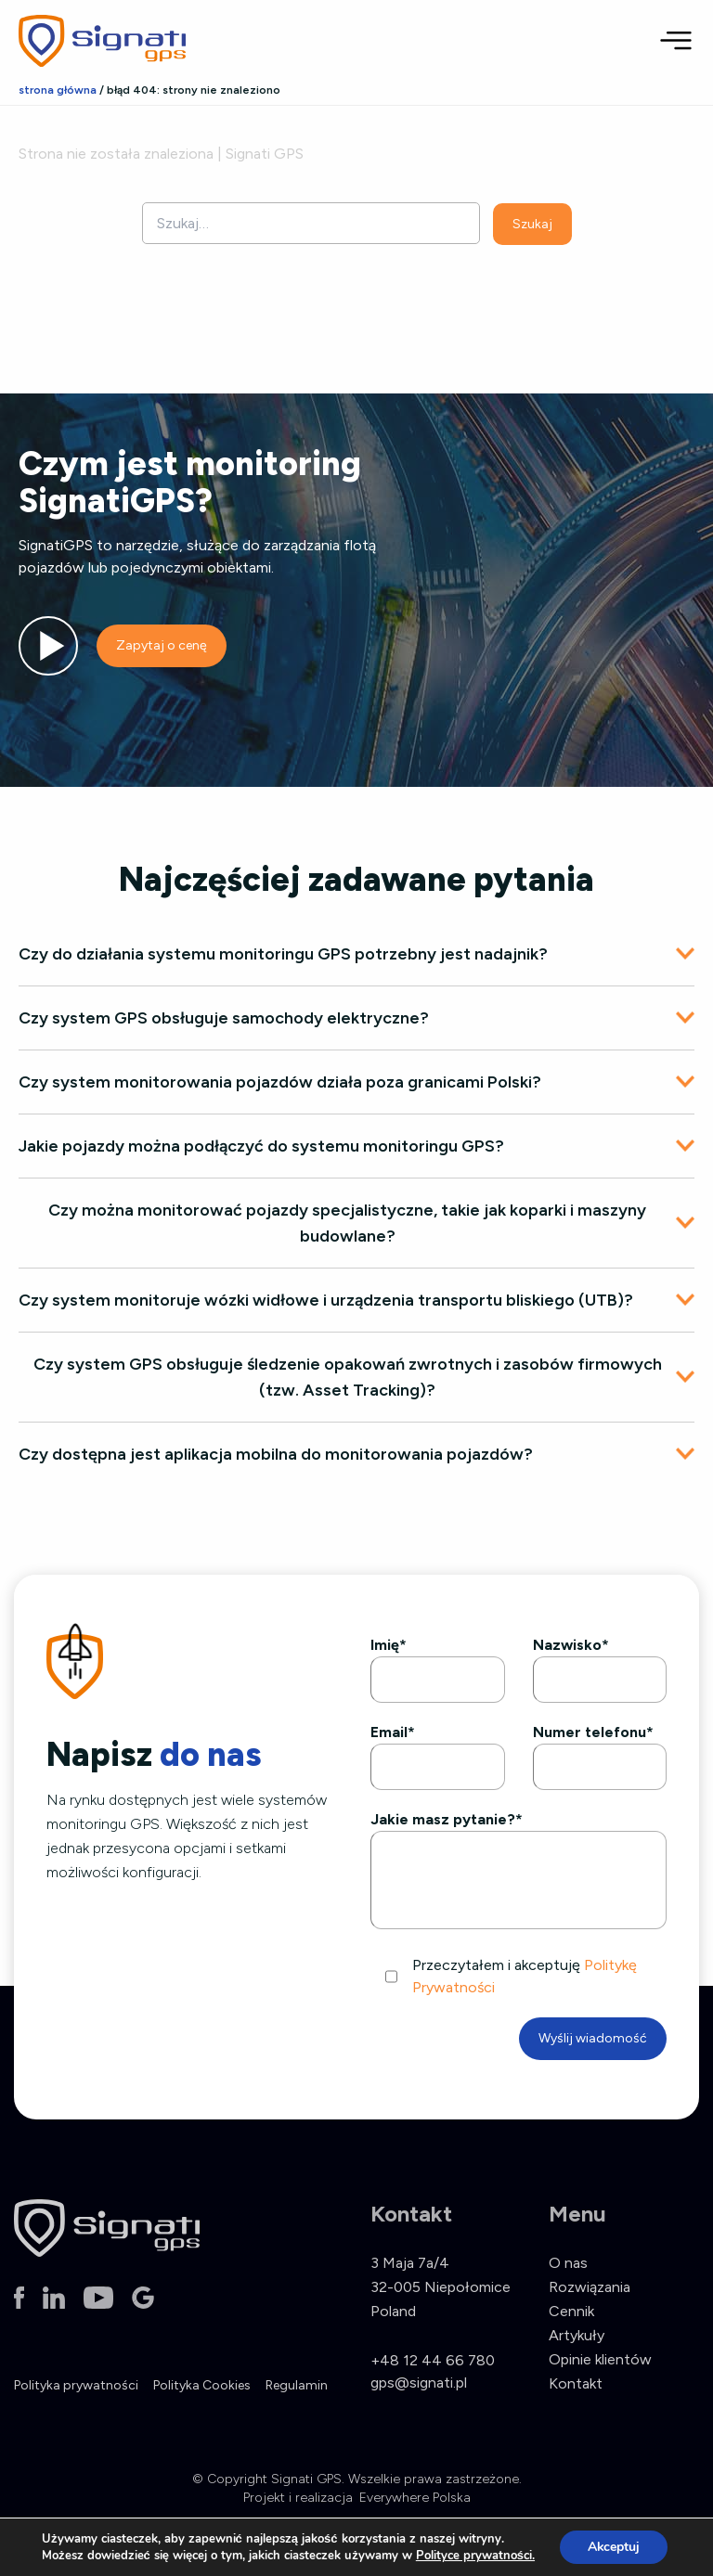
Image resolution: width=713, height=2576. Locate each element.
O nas (568, 2263)
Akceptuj (613, 2547)
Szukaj (532, 224)
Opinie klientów (600, 2359)
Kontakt (576, 2383)
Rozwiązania (589, 2287)
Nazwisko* (571, 1645)
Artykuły (576, 2335)
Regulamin (297, 2385)
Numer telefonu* (593, 1732)
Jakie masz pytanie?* (446, 1819)
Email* (392, 1732)
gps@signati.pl (418, 2382)
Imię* (388, 1645)
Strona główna (58, 90)
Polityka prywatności (76, 2385)
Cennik (571, 2311)
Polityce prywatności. (474, 2555)
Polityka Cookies (202, 2385)
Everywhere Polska (415, 2497)
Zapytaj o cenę (161, 645)
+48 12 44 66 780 (432, 2360)
